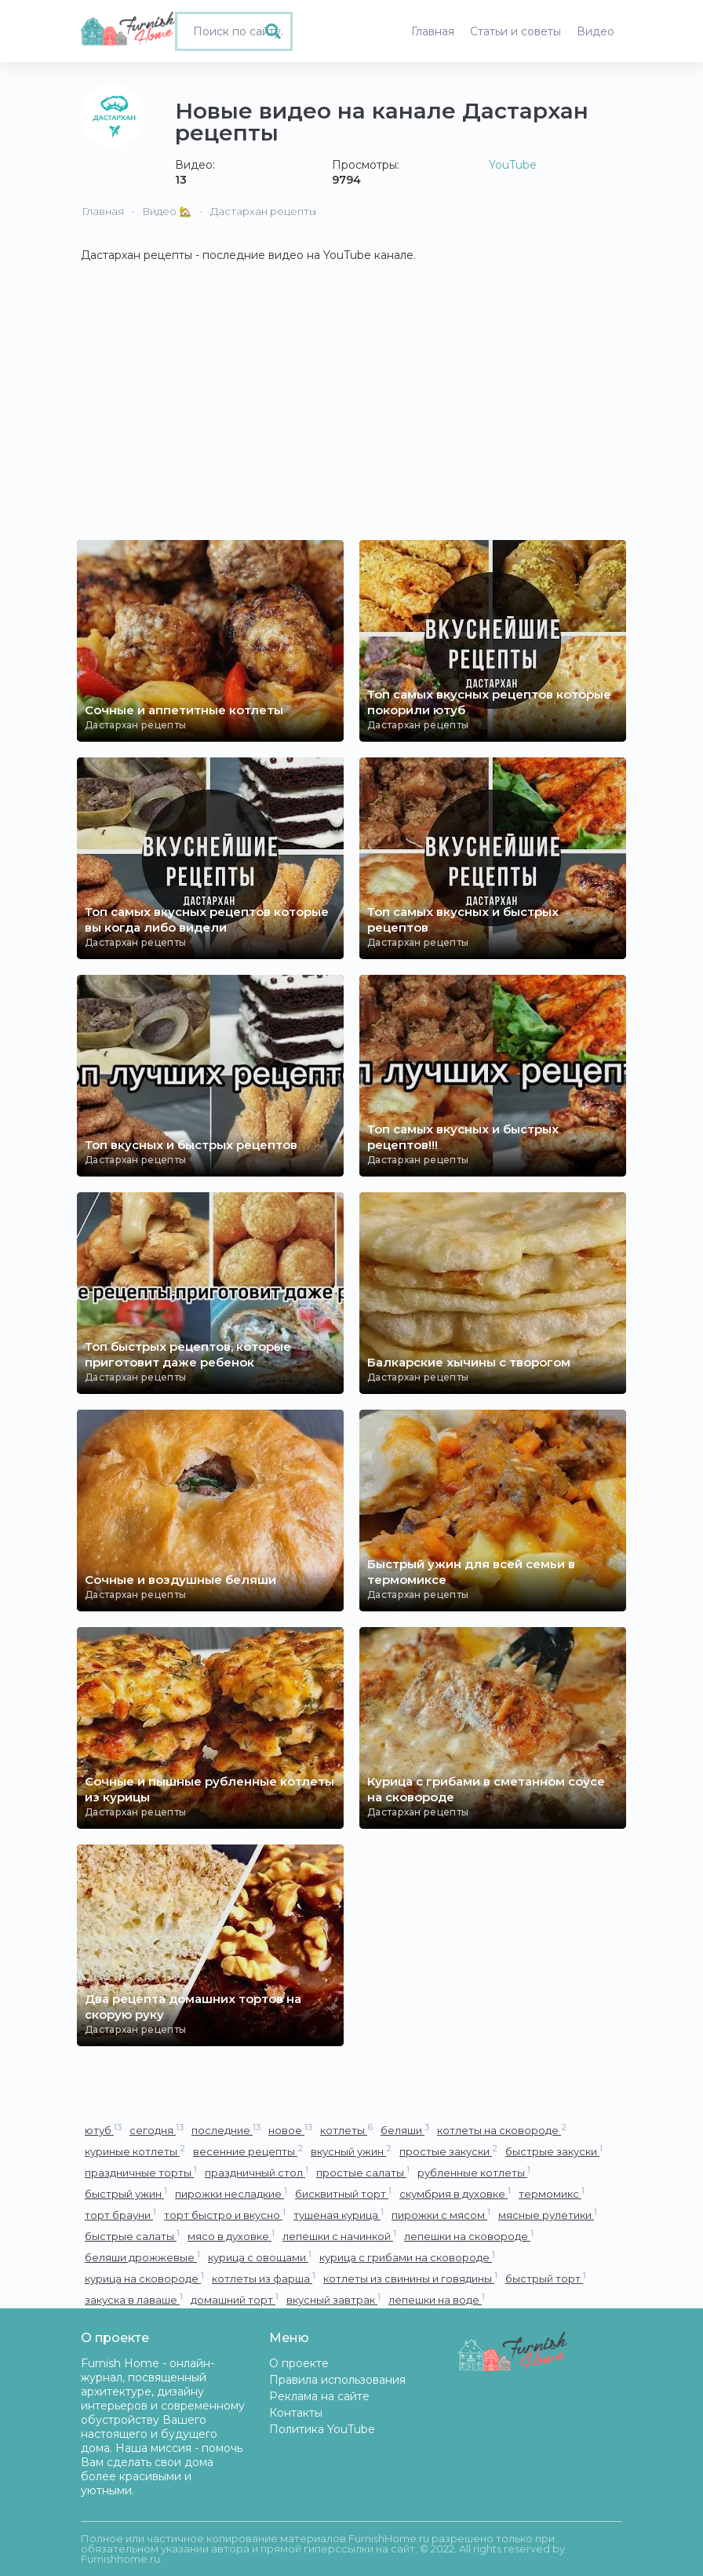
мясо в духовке (231, 2235)
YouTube (513, 165)
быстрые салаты (132, 2235)
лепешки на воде (436, 2299)
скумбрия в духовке (455, 2193)
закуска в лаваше (134, 2299)
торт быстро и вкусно (225, 2214)
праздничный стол (256, 2172)
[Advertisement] (351, 422)
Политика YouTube (322, 2429)
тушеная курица (338, 2214)
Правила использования (337, 2380)
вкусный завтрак (333, 2299)
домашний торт (235, 2299)
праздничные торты (141, 2172)
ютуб (103, 2129)
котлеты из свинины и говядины (410, 2278)
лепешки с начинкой (339, 2235)
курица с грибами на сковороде (407, 2257)
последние (225, 2129)
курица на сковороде (144, 2278)
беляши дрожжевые (142, 2257)
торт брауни (120, 2214)
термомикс (552, 2193)
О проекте (299, 2363)
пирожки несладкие (231, 2193)
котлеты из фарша (263, 2278)
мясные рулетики (547, 2214)
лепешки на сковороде (469, 2235)
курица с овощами (259, 2257)
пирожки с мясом (441, 2214)
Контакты (295, 2413)
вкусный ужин (351, 2151)
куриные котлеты (135, 2151)
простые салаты (363, 2172)
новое (290, 2129)
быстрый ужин (126, 2193)
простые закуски (448, 2151)
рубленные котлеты (473, 2172)
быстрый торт (545, 2278)
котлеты (346, 2129)
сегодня (156, 2129)
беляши (405, 2129)
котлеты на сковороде (501, 2129)
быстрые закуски (554, 2151)
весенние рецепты (248, 2151)
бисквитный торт (343, 2193)
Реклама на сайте (319, 2396)
